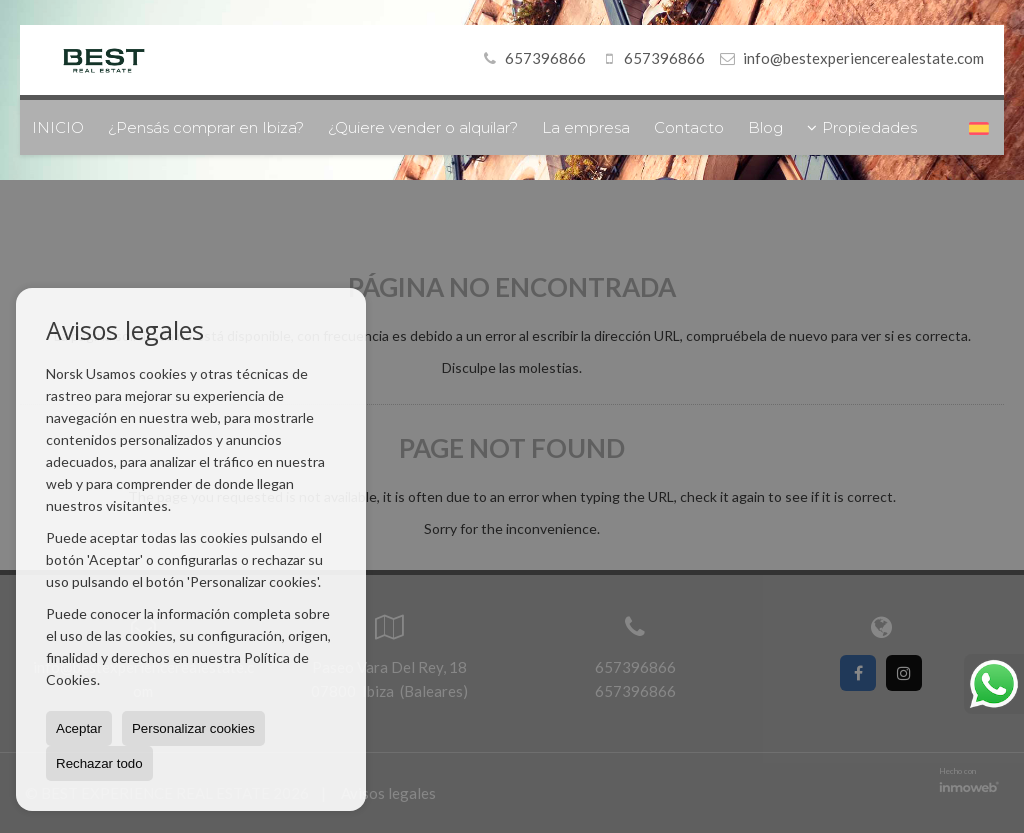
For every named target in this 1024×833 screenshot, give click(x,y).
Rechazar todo (99, 763)
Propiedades (862, 127)
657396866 (531, 58)
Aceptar (79, 728)
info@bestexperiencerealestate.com (863, 58)
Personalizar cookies (193, 728)
